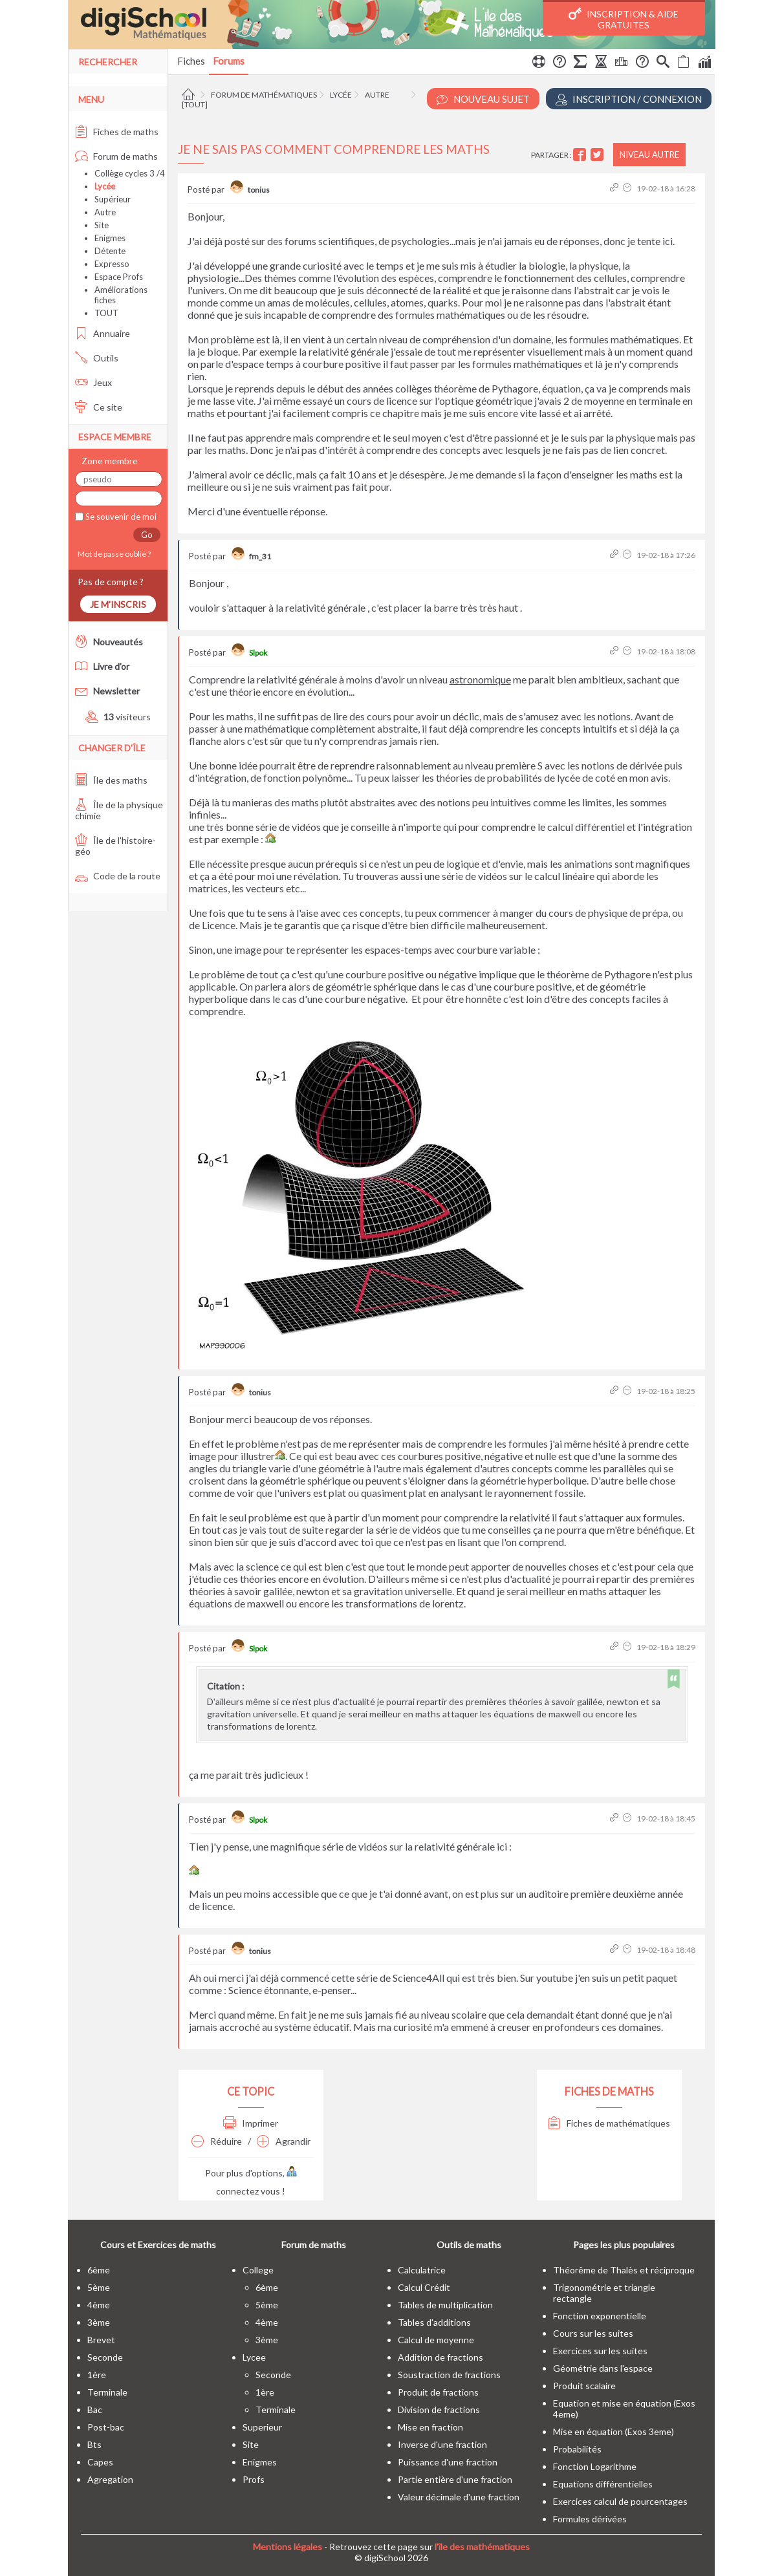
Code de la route (117, 875)
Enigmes (109, 238)
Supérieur (112, 199)
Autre (377, 95)
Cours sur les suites (593, 2333)
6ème (98, 2269)
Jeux (93, 382)
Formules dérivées (590, 2518)
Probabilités (577, 2448)
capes (100, 2461)
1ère (96, 2374)
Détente (109, 251)
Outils (96, 357)
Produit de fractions (438, 2392)
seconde (105, 2357)
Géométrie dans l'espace (603, 2368)
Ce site (98, 407)
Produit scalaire (584, 2385)
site (251, 2444)
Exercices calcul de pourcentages (620, 2501)
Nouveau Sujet (483, 99)
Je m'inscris (118, 604)
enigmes (260, 2461)
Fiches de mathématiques (609, 2123)
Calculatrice (422, 2269)
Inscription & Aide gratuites (624, 18)
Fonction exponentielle (599, 2315)
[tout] (195, 104)
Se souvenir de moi (120, 516)
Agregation (110, 2479)
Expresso (111, 264)
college (258, 2269)
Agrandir (283, 2141)
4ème (98, 2304)
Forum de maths (116, 156)
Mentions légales (287, 2546)
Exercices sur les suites (600, 2350)
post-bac (105, 2426)
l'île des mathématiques (482, 2546)
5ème (98, 2287)
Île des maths (111, 780)
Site (101, 225)
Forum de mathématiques (264, 95)
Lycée (341, 95)
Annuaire (102, 333)
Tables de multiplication (445, 2304)
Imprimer (250, 2123)
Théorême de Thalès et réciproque (624, 2269)
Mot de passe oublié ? (113, 554)
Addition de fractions (440, 2357)
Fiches (191, 61)
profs (254, 2479)
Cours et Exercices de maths (158, 2244)
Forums (228, 61)
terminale (107, 2392)
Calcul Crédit (424, 2287)
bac (94, 2409)
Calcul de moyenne (436, 2339)
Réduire (216, 2141)
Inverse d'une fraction (442, 2444)
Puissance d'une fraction (447, 2461)
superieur (262, 2426)
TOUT (106, 313)
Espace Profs (118, 277)
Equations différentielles (603, 2483)
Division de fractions (439, 2409)
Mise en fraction (430, 2426)
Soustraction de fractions (449, 2374)
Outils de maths (469, 2244)
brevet (101, 2339)
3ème (98, 2322)
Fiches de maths (116, 131)
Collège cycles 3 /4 (129, 173)
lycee (254, 2357)
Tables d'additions (434, 2322)
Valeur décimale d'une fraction (458, 2496)
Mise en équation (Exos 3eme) (613, 2431)
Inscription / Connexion (629, 99)
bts (94, 2444)
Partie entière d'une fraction (455, 2479)
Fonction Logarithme (594, 2466)
